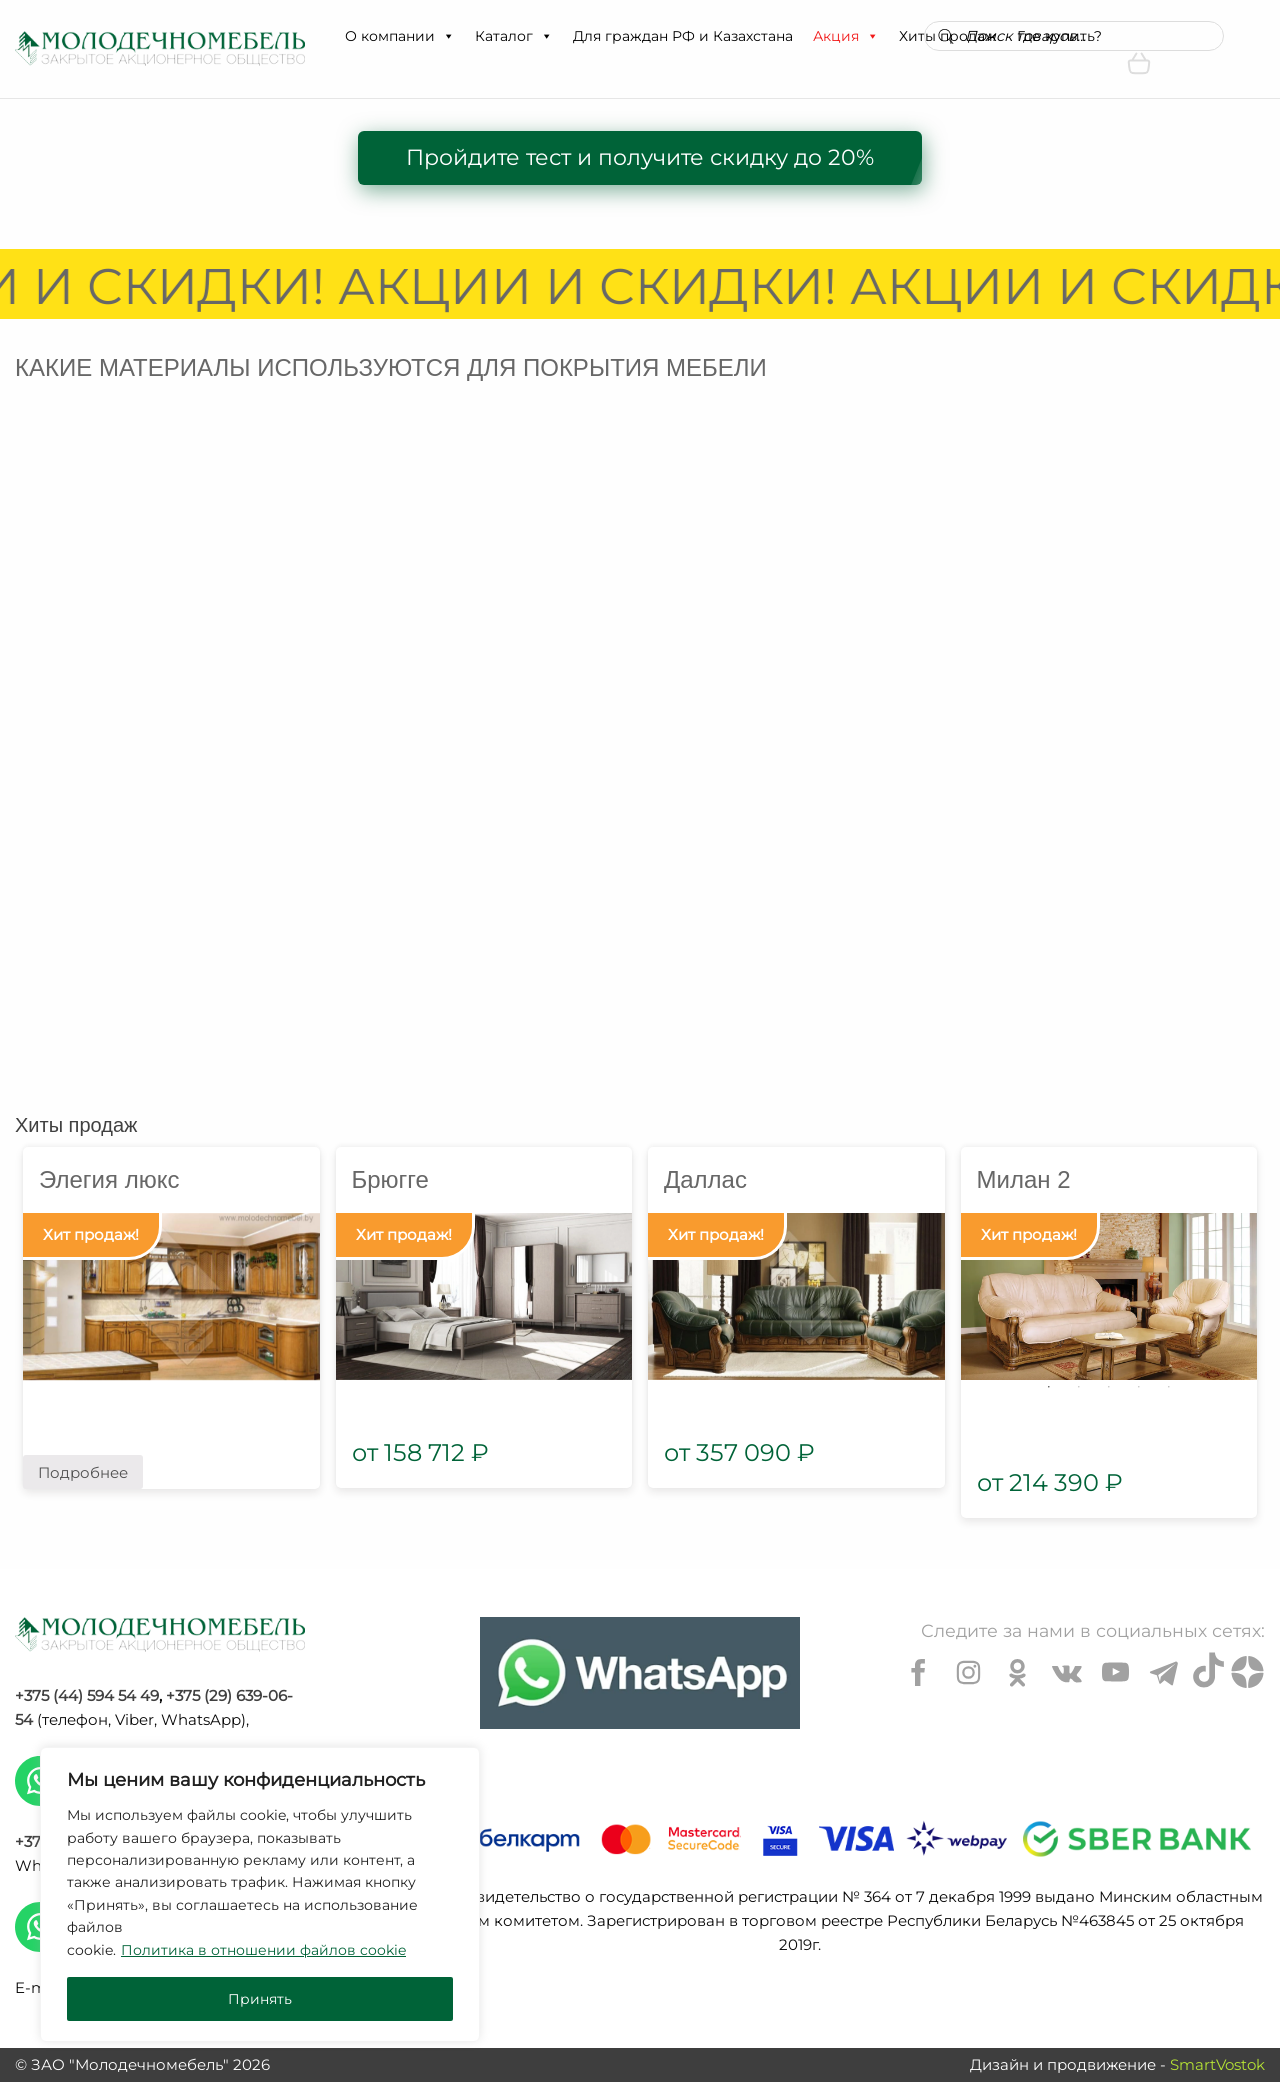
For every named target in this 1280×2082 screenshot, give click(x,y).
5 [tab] (1169, 1387)
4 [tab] (1139, 1387)
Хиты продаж (76, 1125)
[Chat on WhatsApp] (640, 1673)
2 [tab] (1079, 1387)
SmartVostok (1217, 2064)
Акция (846, 36)
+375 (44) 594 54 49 (87, 1695)
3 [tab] (1109, 1387)
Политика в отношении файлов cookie (263, 1950)
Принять (260, 1999)
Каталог (514, 36)
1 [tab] (1049, 1387)
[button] (448, 36)
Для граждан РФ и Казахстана (683, 36)
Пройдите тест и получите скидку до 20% (640, 157)
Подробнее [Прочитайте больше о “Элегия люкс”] (83, 1472)
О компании (400, 36)
